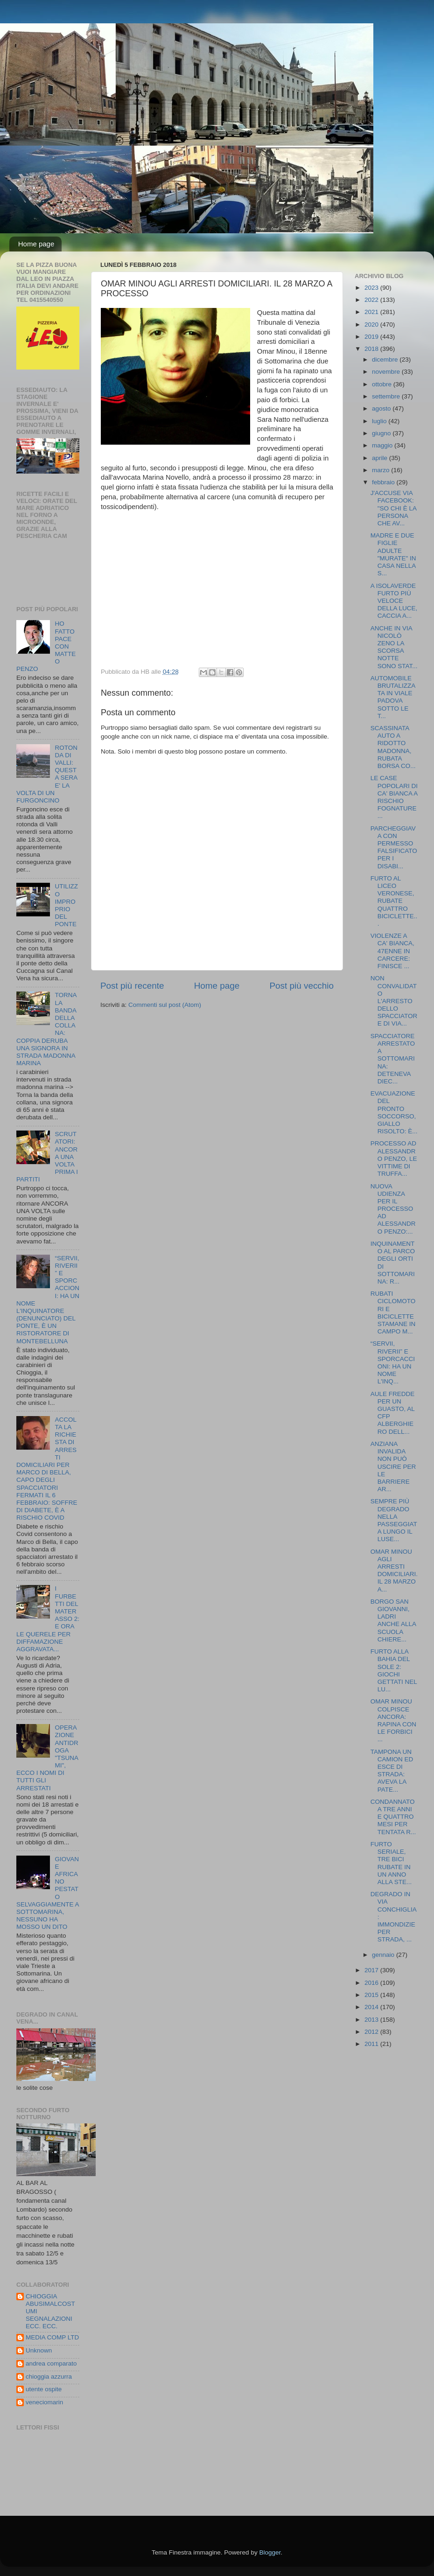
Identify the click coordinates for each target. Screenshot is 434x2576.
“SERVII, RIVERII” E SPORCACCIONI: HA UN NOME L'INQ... (393, 1362)
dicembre (385, 359)
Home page (36, 244)
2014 (372, 2007)
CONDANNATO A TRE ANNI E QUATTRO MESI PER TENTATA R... (393, 1817)
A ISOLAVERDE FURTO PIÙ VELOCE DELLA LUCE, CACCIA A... (394, 601)
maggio (383, 445)
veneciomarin (44, 2402)
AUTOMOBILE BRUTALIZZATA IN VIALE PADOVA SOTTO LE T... (393, 697)
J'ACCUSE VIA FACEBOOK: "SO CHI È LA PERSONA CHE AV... (394, 508)
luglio (380, 421)
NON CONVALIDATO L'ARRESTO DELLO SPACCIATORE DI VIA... (394, 1001)
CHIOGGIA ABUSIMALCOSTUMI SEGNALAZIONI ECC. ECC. (50, 2311)
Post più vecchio (301, 986)
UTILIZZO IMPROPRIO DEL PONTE (66, 905)
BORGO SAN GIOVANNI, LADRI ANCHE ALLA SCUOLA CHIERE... (393, 1620)
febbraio (384, 482)
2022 (372, 299)
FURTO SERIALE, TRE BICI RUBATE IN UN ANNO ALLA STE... (391, 1863)
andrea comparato (51, 2363)
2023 (372, 287)
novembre (387, 371)
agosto (382, 408)
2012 (372, 2031)
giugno (382, 433)
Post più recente (132, 986)
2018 (372, 348)
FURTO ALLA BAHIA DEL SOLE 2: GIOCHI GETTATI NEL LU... (394, 1670)
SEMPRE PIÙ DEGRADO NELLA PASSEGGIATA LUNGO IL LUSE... (394, 1520)
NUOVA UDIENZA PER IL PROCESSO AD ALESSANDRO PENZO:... (393, 1209)
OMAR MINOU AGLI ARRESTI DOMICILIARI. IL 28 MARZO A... (394, 1570)
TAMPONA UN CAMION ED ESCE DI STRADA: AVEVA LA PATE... (392, 1770)
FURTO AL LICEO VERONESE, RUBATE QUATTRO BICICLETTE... (394, 901)
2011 (372, 2043)
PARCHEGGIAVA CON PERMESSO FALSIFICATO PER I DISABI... (394, 847)
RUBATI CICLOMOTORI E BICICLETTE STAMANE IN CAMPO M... (393, 1312)
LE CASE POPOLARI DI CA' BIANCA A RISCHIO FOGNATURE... (394, 797)
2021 (372, 311)
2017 (372, 1970)
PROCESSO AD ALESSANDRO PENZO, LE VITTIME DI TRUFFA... (394, 1158)
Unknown (39, 2350)
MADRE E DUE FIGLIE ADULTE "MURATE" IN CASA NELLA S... (393, 554)
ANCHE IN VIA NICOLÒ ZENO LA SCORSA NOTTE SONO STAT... (394, 647)
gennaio (384, 1954)
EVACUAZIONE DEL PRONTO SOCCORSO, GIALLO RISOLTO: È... (394, 1112)
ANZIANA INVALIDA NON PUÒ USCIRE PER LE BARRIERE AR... (393, 1466)
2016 (372, 1982)
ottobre (382, 384)
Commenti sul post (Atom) (164, 1004)
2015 (372, 1994)
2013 (372, 2019)
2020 (372, 324)
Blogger (269, 2552)
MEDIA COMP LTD (52, 2337)
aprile (380, 457)
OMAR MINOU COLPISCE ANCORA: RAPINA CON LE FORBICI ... (393, 1720)
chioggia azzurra (49, 2376)
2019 (372, 336)
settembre (387, 396)
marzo (381, 470)
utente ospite (44, 2389)
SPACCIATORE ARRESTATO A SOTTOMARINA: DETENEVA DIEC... (393, 1059)
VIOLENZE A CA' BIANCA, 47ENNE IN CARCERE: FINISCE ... (392, 951)
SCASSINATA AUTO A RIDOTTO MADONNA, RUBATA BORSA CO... (393, 747)
